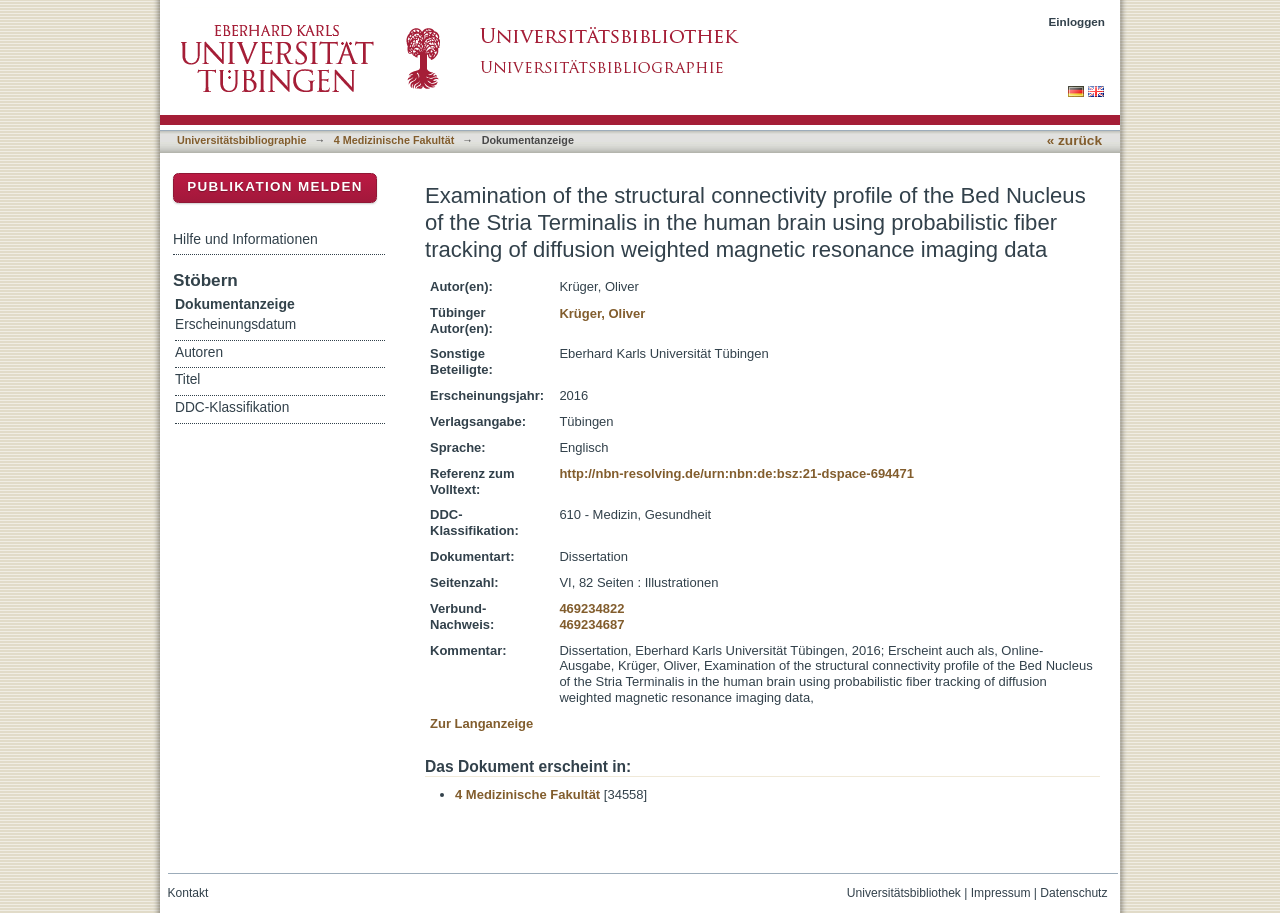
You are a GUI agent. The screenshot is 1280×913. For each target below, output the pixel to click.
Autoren (199, 352)
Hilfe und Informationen (245, 239)
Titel (187, 379)
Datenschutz (1073, 893)
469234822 (591, 608)
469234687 (591, 624)
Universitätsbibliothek (904, 893)
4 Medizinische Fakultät (394, 140)
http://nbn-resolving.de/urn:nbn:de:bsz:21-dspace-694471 (736, 473)
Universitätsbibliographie (241, 140)
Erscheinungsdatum (235, 324)
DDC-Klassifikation (232, 407)
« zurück (1074, 140)
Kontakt (188, 893)
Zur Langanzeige (481, 723)
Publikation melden (275, 186)
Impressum (1001, 893)
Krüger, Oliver (602, 313)
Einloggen (1077, 21)
